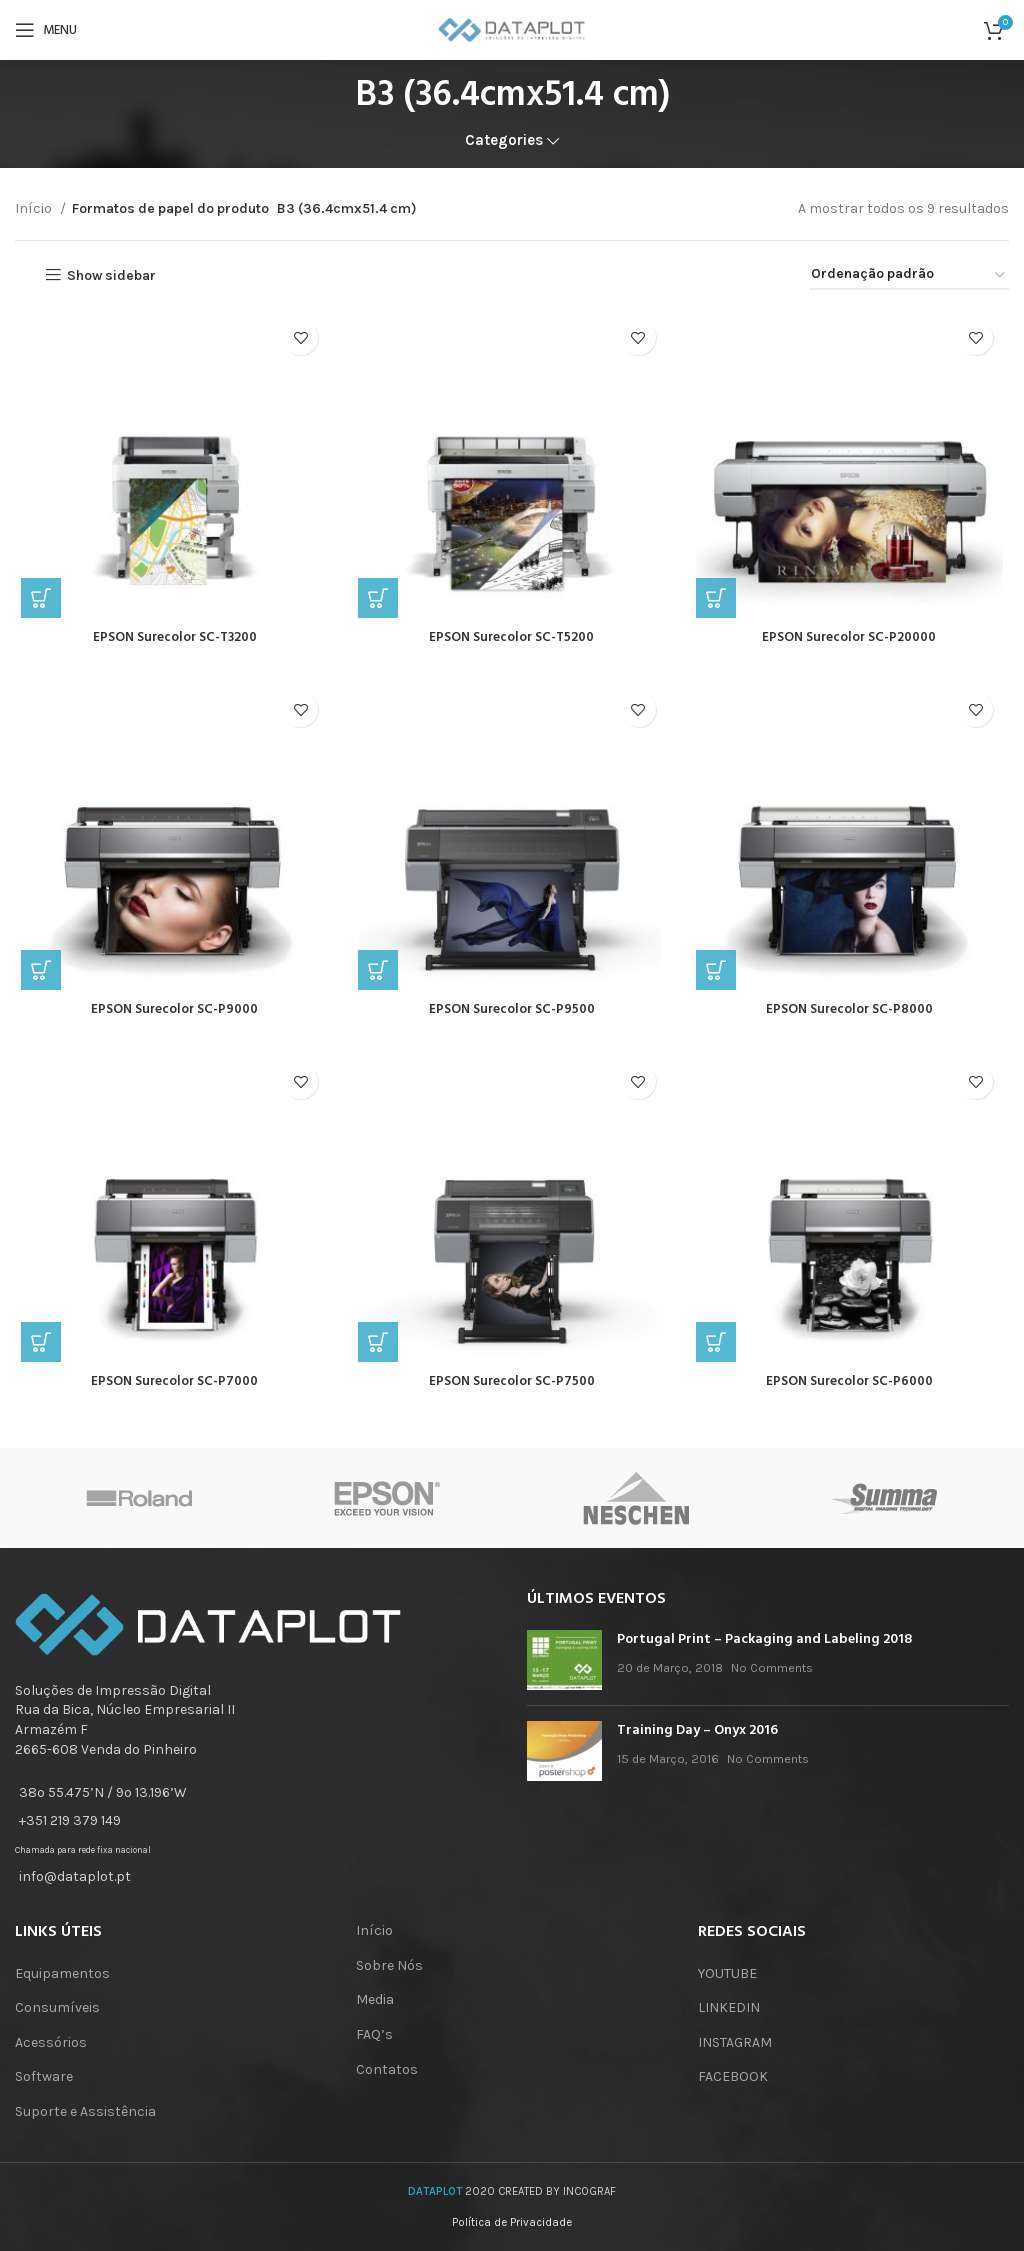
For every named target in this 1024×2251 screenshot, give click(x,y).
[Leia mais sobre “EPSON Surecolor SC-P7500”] (376, 1353)
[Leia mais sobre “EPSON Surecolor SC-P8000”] (718, 977)
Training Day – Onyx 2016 (697, 1730)
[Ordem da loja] (909, 275)
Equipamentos (62, 1973)
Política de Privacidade (512, 2222)
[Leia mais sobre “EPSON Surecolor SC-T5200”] (376, 602)
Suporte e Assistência (85, 2111)
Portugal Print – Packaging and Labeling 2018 (764, 1639)
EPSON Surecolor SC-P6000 (853, 1392)
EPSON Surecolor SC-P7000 (170, 1392)
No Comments (772, 1667)
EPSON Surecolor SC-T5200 (512, 641)
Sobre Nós (389, 1965)
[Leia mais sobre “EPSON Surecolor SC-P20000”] (718, 602)
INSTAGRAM (735, 2042)
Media (375, 1999)
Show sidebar (111, 275)
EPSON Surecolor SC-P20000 (853, 641)
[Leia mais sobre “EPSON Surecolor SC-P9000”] (35, 977)
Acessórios (51, 2042)
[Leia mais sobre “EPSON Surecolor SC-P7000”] (35, 1353)
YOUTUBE (727, 1973)
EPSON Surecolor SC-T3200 (170, 641)
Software (44, 2076)
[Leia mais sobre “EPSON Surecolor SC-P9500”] (376, 977)
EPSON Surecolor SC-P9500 (512, 1016)
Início (35, 208)
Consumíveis (57, 2007)
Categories (504, 140)
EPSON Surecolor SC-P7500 (512, 1392)
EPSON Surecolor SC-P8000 (853, 1016)
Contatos (387, 2069)
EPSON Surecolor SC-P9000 (170, 1016)
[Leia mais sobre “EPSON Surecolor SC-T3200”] (35, 602)
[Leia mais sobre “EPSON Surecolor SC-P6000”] (718, 1353)
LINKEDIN (729, 2007)
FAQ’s (374, 2034)
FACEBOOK (733, 2076)
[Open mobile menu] (46, 30)
